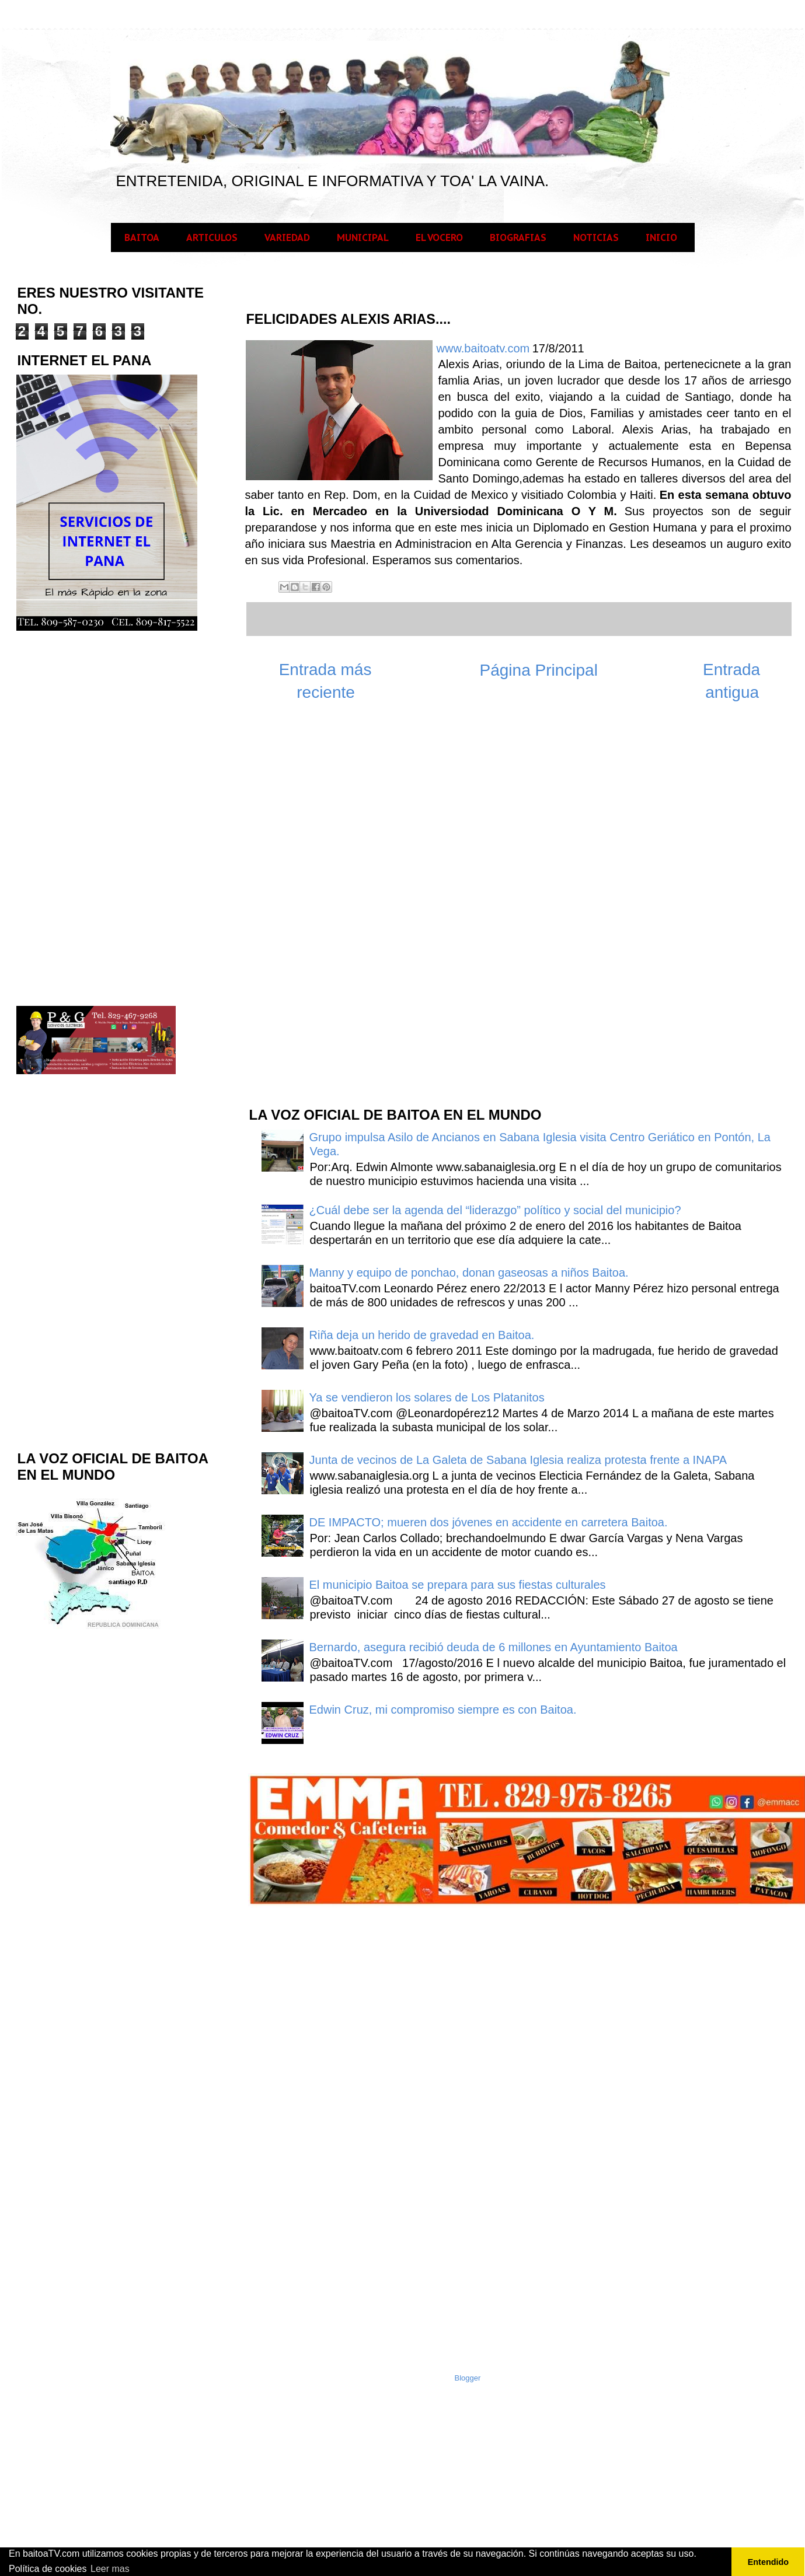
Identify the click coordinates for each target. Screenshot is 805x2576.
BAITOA (141, 237)
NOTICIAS (596, 237)
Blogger (468, 2378)
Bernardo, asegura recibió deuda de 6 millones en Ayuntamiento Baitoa (493, 1647)
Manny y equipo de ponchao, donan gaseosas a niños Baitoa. (469, 1272)
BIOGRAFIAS (518, 237)
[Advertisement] (335, 910)
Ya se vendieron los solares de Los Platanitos (427, 1397)
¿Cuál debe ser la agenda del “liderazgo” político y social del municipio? (495, 1210)
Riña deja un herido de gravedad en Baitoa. (422, 1335)
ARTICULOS (212, 237)
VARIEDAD (287, 237)
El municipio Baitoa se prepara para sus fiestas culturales (457, 1584)
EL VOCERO (439, 237)
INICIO (661, 237)
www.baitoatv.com (483, 348)
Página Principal (539, 670)
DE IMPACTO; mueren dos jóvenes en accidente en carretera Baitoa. (488, 1522)
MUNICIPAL (363, 237)
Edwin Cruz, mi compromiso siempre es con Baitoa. (443, 1709)
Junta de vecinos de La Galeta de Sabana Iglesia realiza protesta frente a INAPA (518, 1459)
